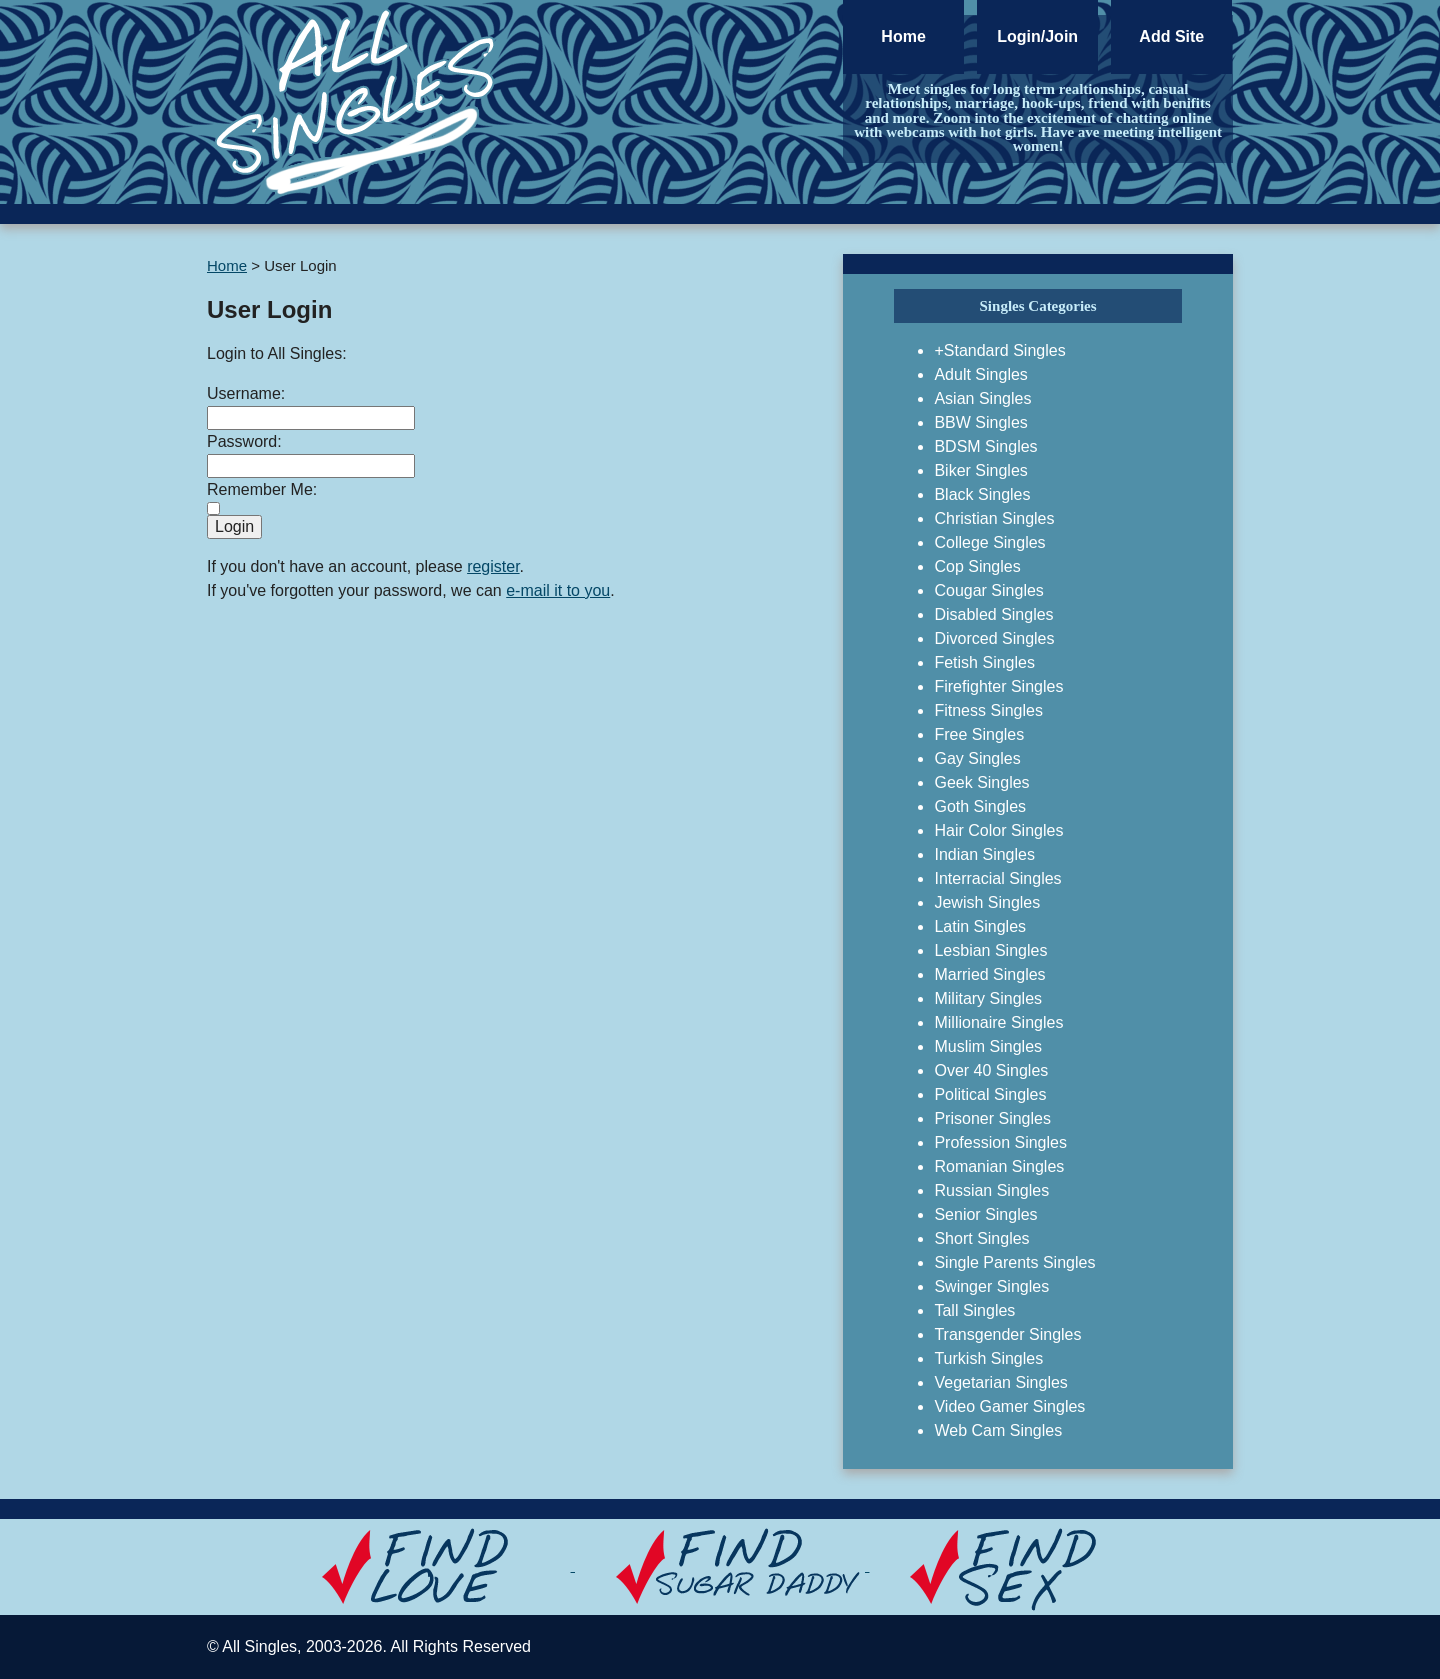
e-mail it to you (558, 590)
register (493, 566)
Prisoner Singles (992, 1118)
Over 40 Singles (991, 1070)
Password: (244, 441)
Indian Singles (984, 854)
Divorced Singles (994, 638)
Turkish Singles (988, 1358)
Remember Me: (262, 489)
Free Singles (979, 734)
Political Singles (990, 1094)
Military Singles (988, 998)
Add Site (1171, 36)
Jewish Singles (987, 902)
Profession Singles (1000, 1142)
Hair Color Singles (998, 830)
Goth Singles (980, 806)
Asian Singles (982, 398)
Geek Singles (981, 782)
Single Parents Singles (1014, 1262)
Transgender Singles (1007, 1334)
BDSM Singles (985, 446)
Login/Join (1037, 36)
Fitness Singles (988, 710)
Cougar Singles (988, 590)
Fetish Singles (984, 662)
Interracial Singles (997, 878)
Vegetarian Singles (1000, 1382)
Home (903, 36)
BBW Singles (980, 422)
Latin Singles (980, 926)
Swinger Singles (991, 1286)
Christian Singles (994, 518)
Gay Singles (977, 758)
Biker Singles (980, 470)
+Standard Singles (999, 350)
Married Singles (989, 974)
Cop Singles (977, 566)
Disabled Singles (993, 614)
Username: (246, 393)
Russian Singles (991, 1190)
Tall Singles (974, 1310)
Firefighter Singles (998, 686)
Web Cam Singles (998, 1430)
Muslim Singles (988, 1046)
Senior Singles (985, 1214)
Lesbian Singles (990, 950)
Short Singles (981, 1238)
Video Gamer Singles (1009, 1406)
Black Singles (982, 494)
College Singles (989, 542)
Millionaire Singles (998, 1022)
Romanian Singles (999, 1166)
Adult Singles (980, 374)
